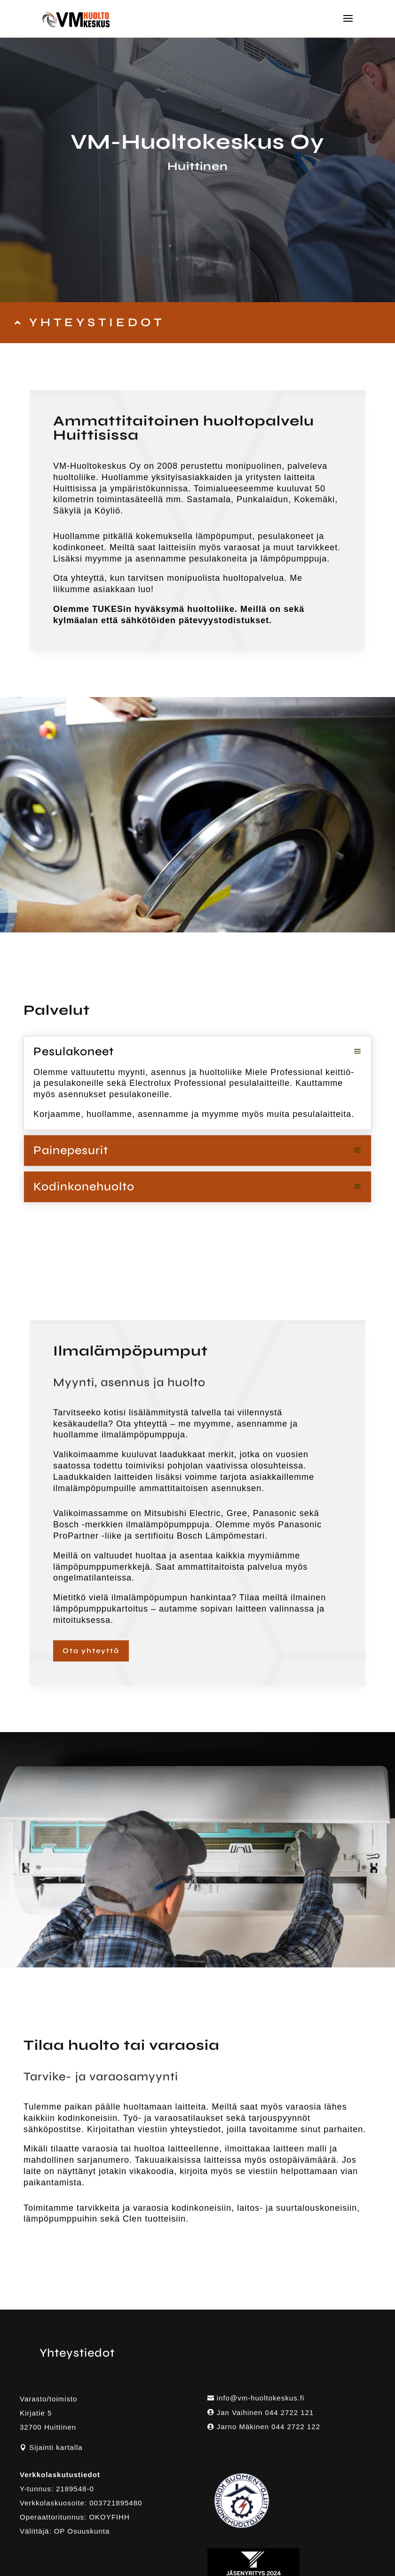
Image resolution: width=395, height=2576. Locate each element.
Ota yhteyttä (91, 1650)
